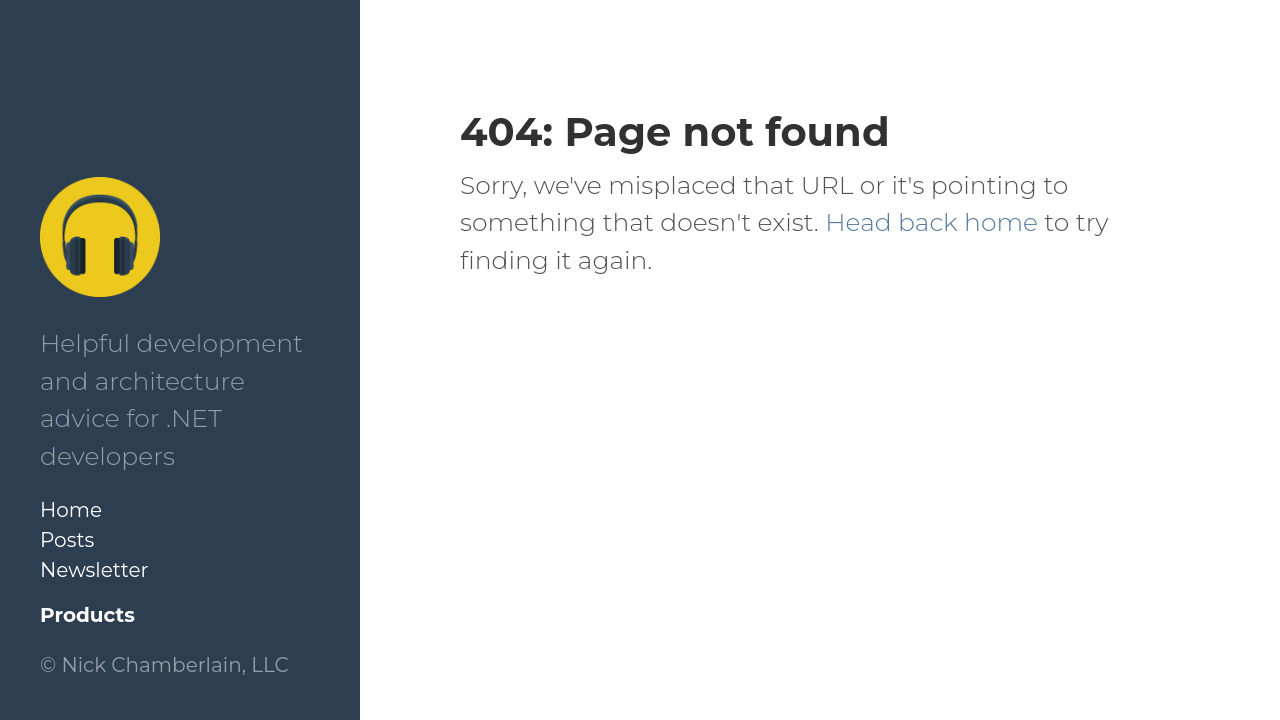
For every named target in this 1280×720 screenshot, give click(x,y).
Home (71, 510)
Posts (67, 540)
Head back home (931, 222)
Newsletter (94, 570)
